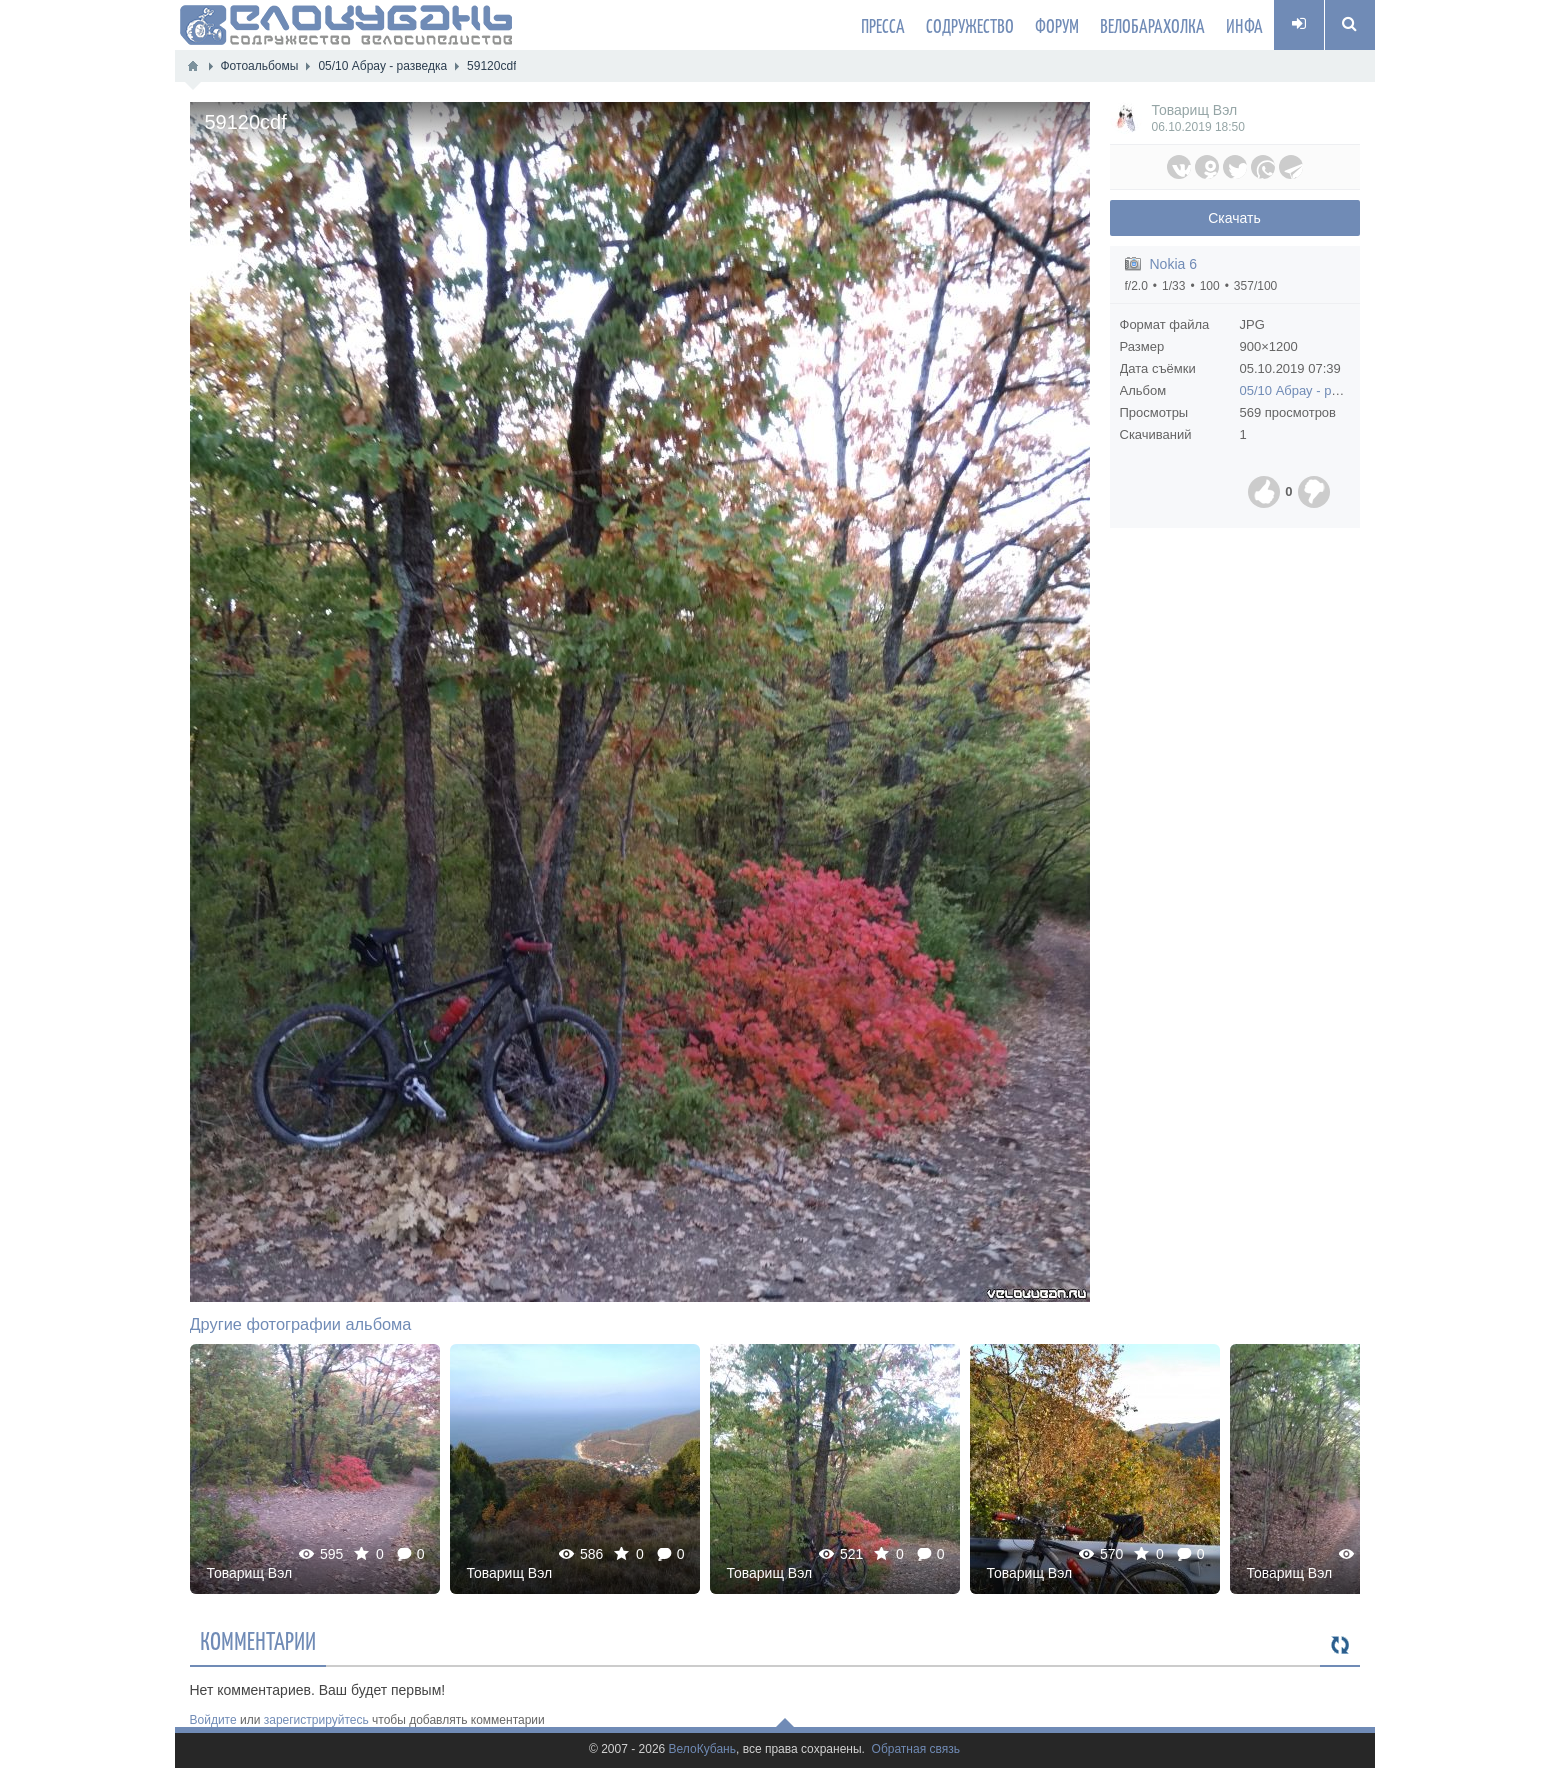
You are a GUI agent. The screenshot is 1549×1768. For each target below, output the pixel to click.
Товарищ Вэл (1195, 110)
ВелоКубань (702, 1749)
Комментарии (258, 1640)
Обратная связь (916, 1749)
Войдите (213, 1720)
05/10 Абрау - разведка (1309, 390)
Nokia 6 (1173, 264)
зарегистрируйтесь (316, 1720)
